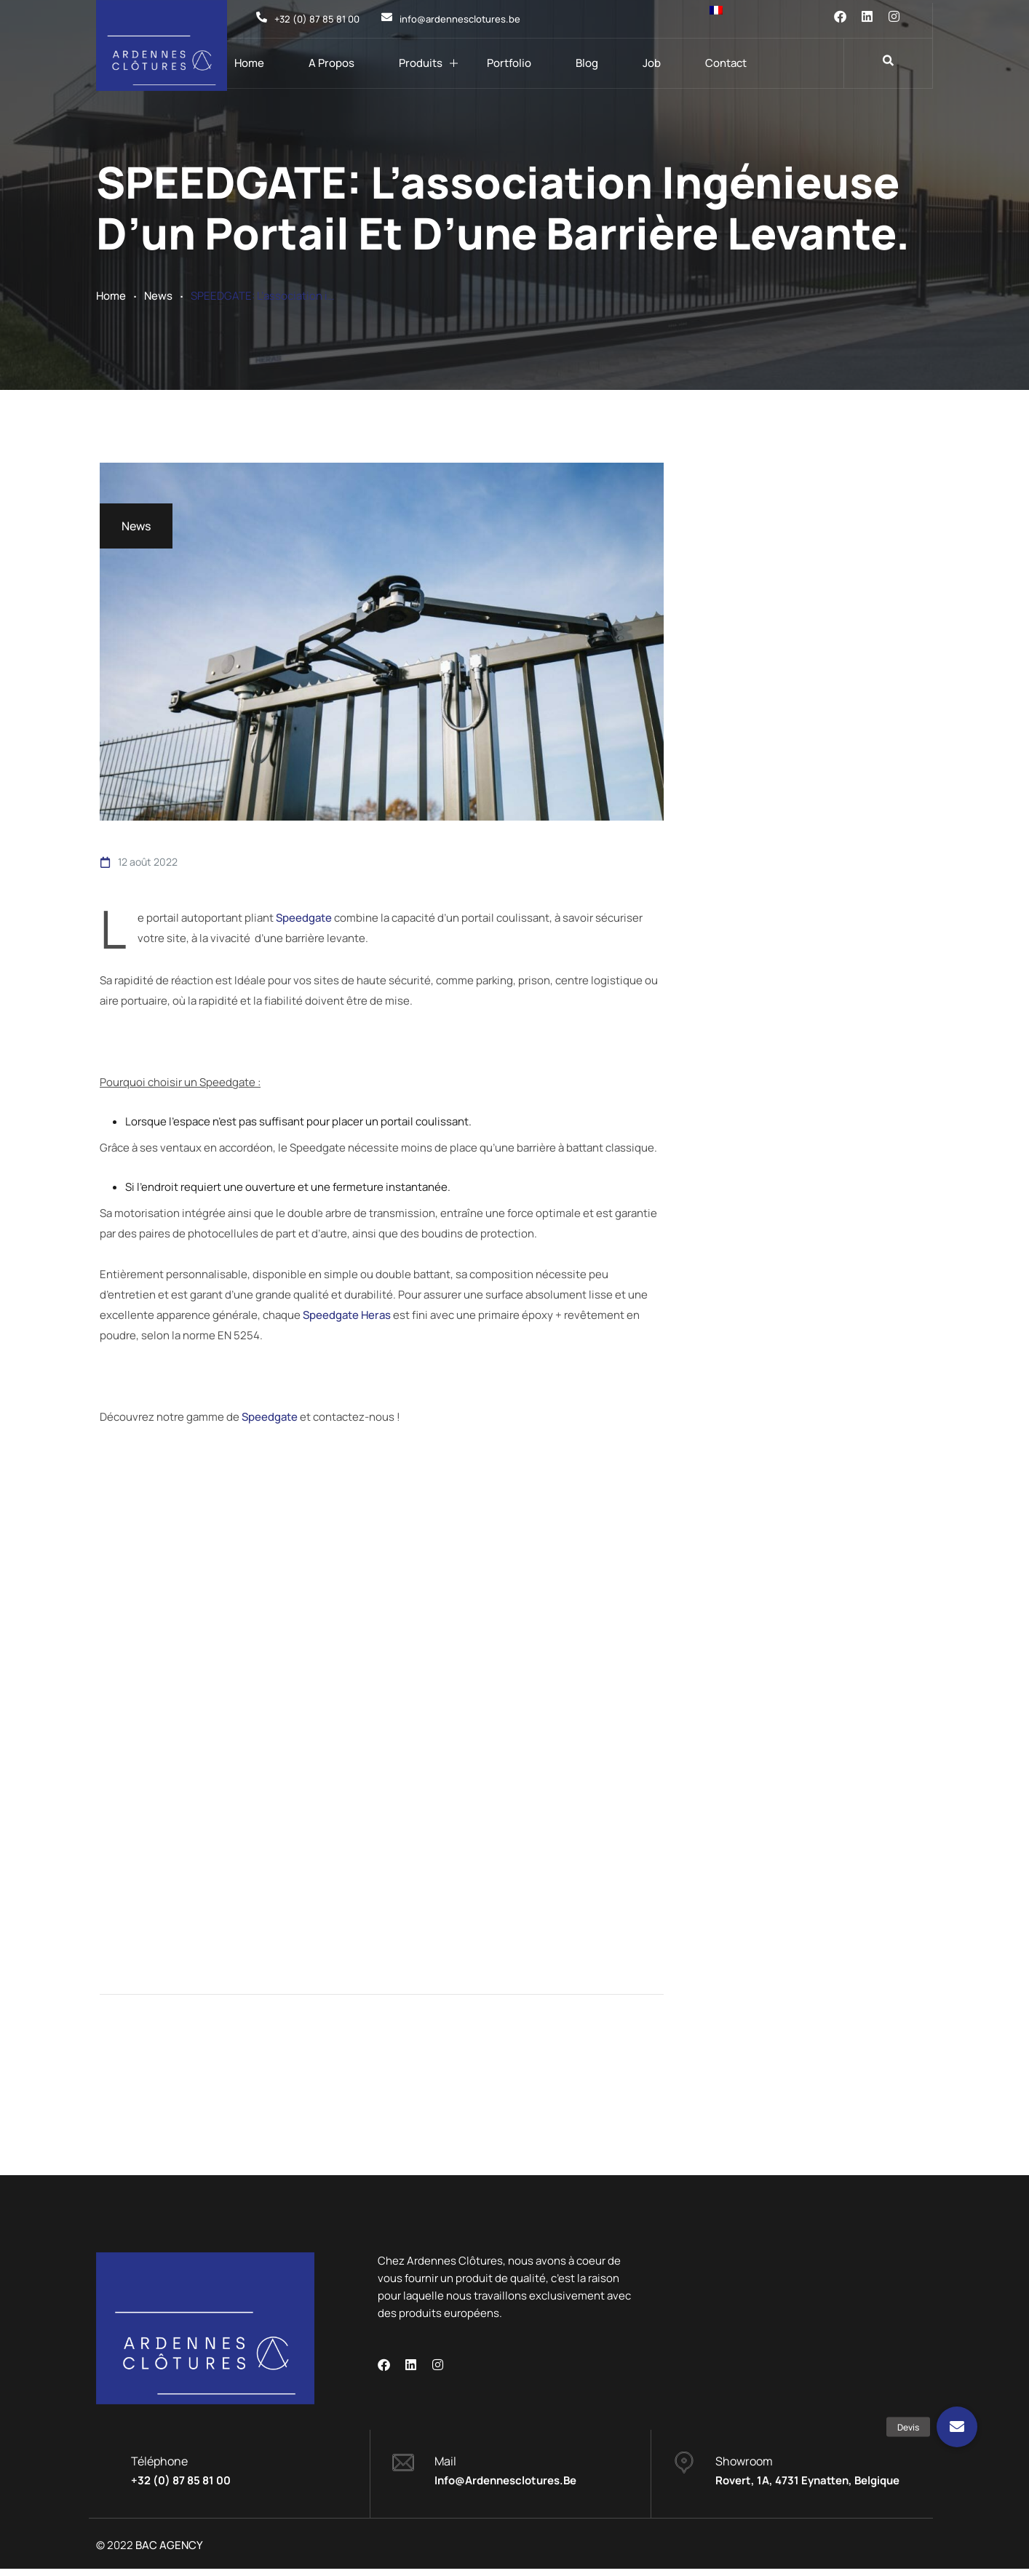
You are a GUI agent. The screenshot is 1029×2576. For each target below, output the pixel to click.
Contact (726, 63)
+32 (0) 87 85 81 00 (181, 2487)
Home (249, 63)
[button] (957, 2426)
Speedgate (304, 917)
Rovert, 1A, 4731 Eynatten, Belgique (807, 2487)
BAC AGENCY (169, 2552)
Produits (420, 63)
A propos (331, 63)
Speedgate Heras (347, 1313)
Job (652, 63)
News (158, 295)
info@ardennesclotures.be (505, 2487)
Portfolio (509, 63)
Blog (587, 63)
